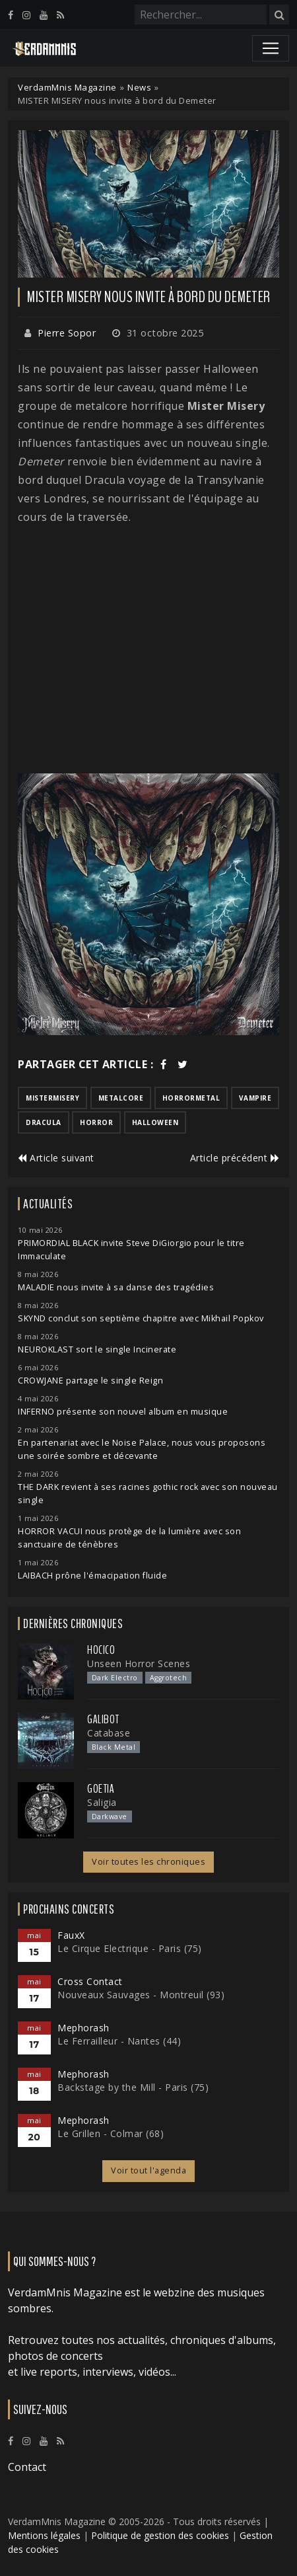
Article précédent (235, 1157)
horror (96, 1122)
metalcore (121, 1098)
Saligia (102, 1802)
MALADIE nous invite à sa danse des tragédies (116, 1287)
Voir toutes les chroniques (148, 1861)
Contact (27, 2467)
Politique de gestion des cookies (160, 2535)
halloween (155, 1122)
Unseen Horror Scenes (138, 1663)
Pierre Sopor (67, 333)
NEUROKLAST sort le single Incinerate (97, 1349)
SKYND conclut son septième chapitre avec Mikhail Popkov (141, 1318)
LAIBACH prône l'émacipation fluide (92, 1575)
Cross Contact (90, 1981)
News (139, 87)
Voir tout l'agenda (148, 2170)
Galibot (103, 1719)
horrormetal (191, 1098)
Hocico (101, 1650)
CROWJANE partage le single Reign (90, 1380)
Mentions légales (44, 2535)
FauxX (71, 1935)
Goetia (100, 1789)
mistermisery (52, 1098)
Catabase (108, 1733)
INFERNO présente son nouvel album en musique (123, 1411)
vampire (255, 1098)
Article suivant (56, 1157)
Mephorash (83, 2027)
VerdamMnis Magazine (67, 87)
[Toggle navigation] (270, 48)
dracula (43, 1122)
